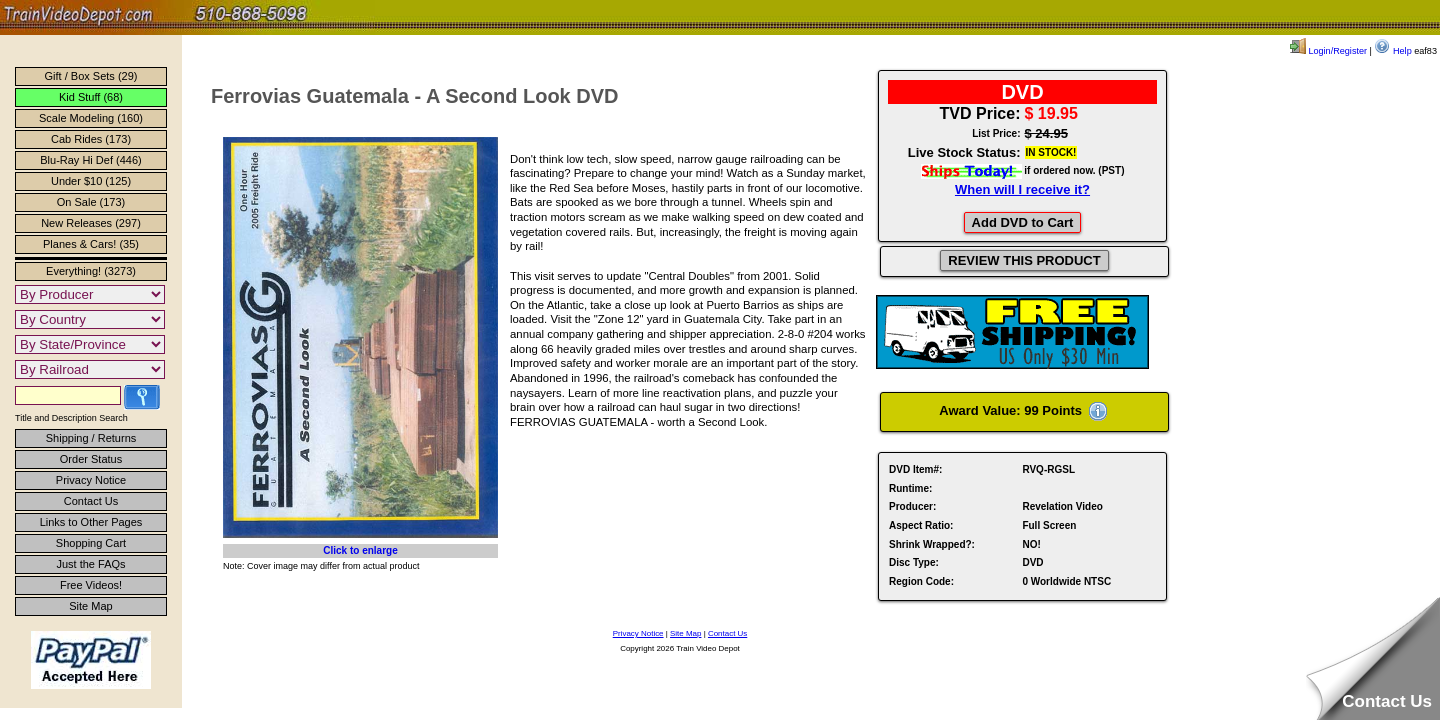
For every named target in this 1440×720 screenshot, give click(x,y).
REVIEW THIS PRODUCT (1024, 260)
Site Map (90, 606)
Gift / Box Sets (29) (91, 76)
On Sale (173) (91, 202)
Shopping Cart (91, 543)
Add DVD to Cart (1023, 222)
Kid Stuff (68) (91, 97)
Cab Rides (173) (91, 139)
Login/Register (1328, 51)
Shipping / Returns (91, 438)
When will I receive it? (1022, 189)
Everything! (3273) (91, 271)
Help (1392, 51)
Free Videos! (91, 585)
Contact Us (91, 501)
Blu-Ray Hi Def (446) (90, 160)
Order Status (91, 459)
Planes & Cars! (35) (91, 244)
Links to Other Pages (91, 522)
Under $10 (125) (91, 181)
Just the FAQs (90, 564)
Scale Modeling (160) (91, 118)
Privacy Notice (91, 480)
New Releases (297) (91, 223)
